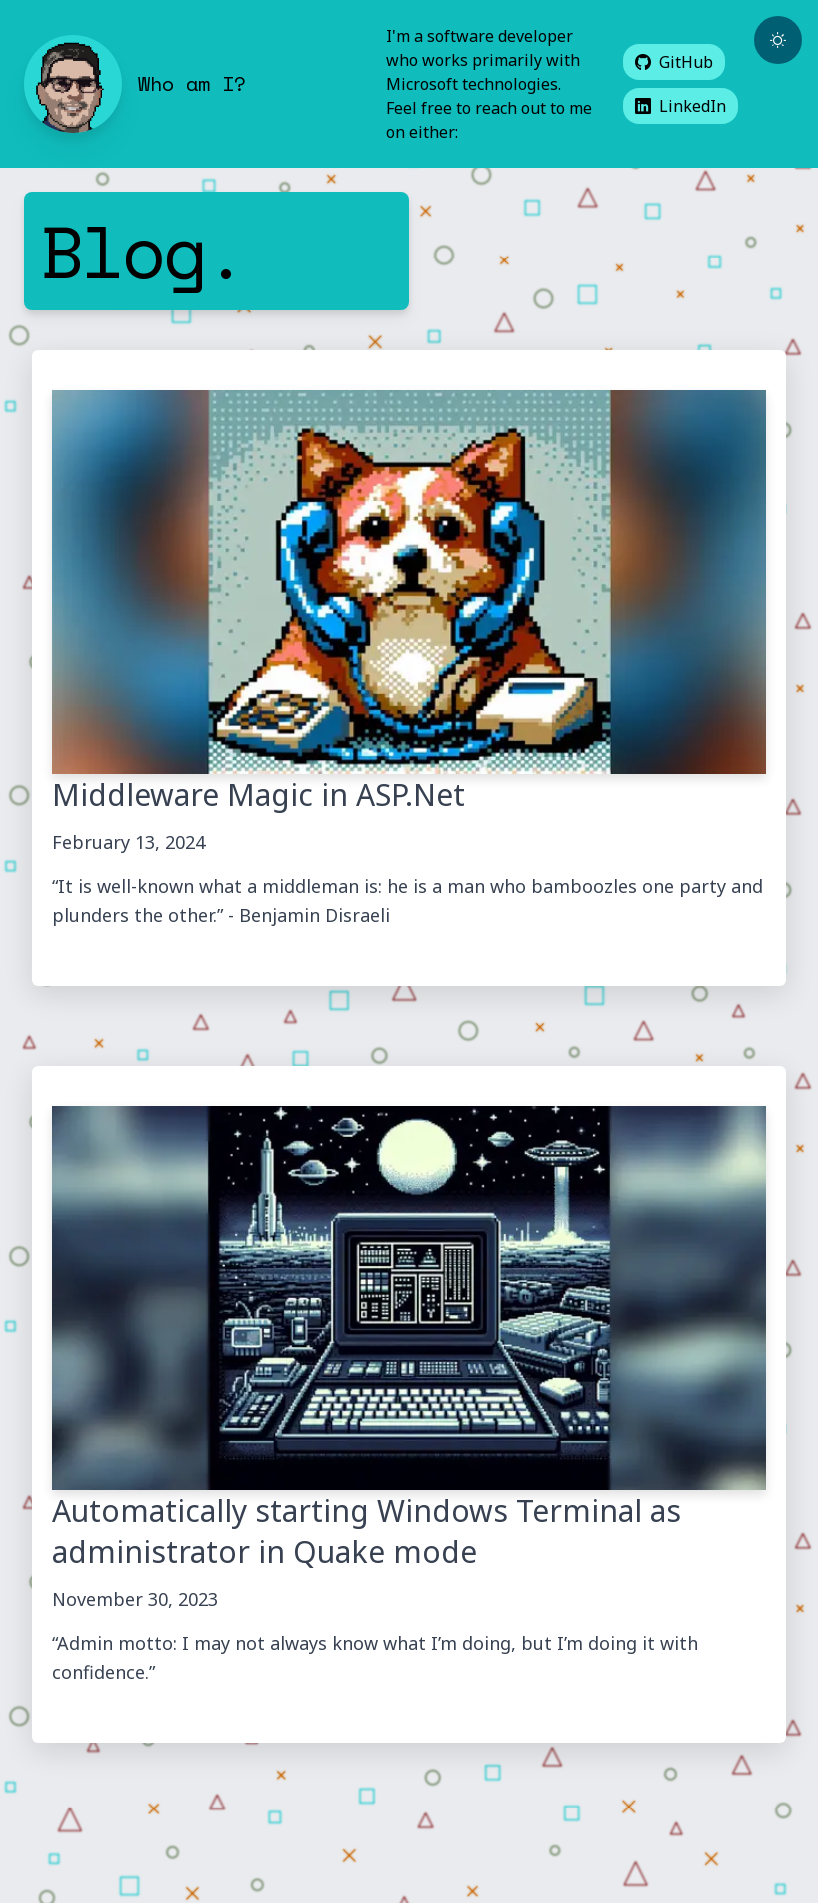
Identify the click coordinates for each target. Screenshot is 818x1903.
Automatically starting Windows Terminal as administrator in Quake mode (366, 1531)
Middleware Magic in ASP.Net (258, 794)
